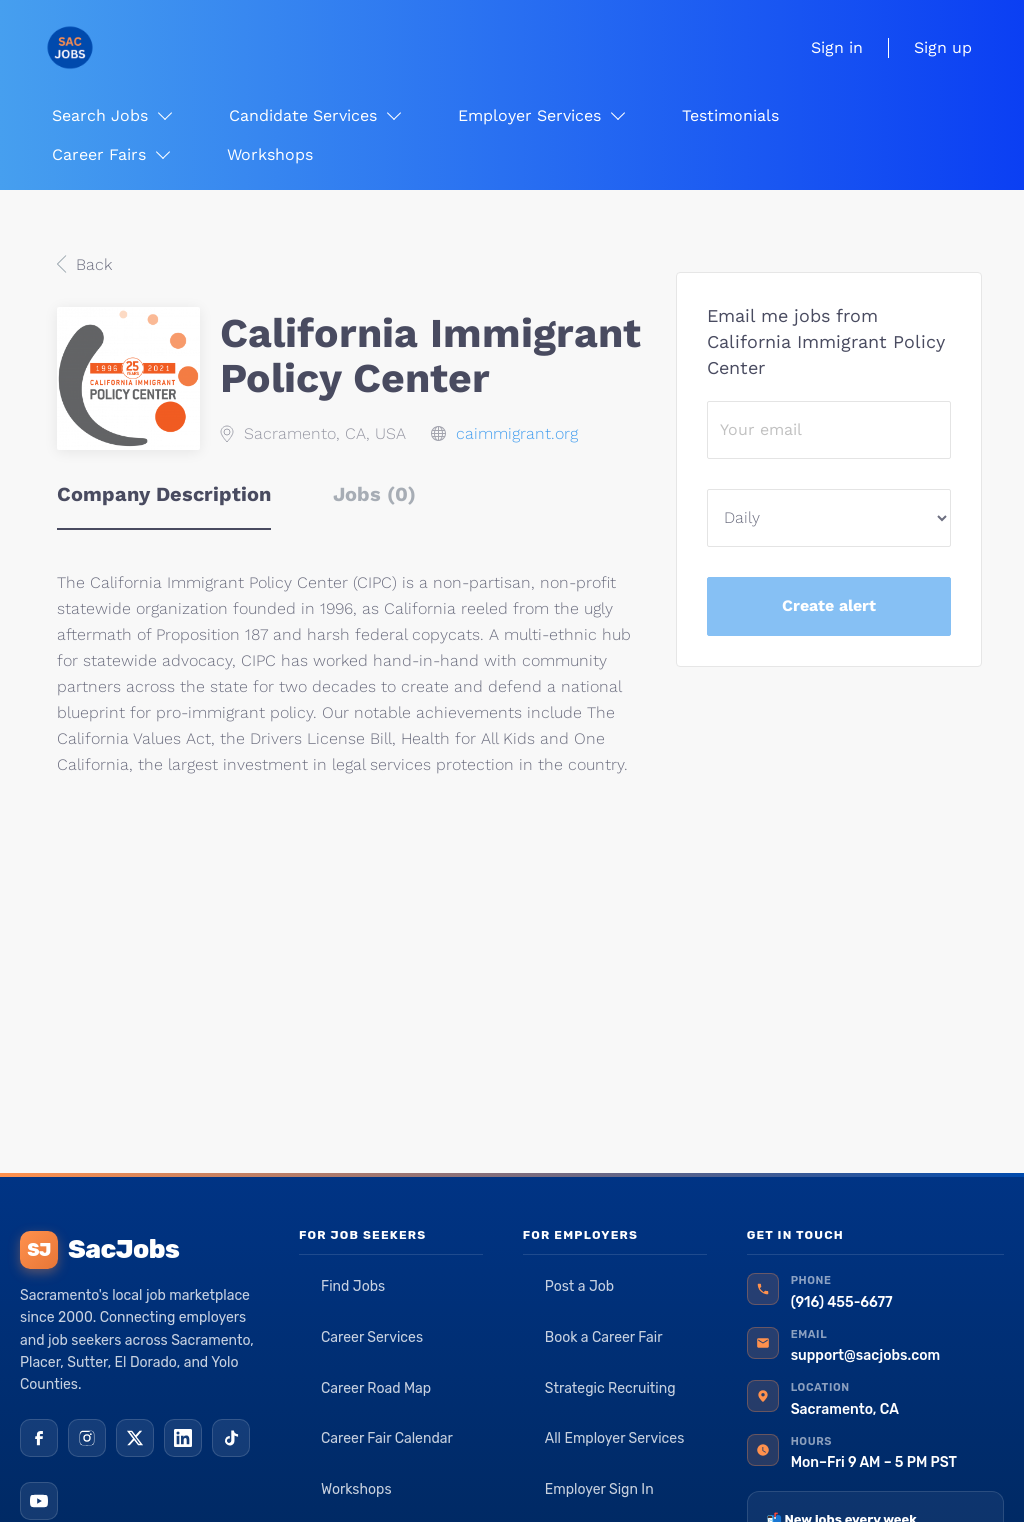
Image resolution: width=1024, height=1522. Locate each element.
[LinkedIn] (183, 1438)
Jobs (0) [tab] (374, 494)
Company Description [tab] (164, 494)
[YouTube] (39, 1501)
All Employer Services (615, 1438)
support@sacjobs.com (865, 1355)
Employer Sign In (599, 1489)
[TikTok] (231, 1438)
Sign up (943, 47)
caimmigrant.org (517, 433)
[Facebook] (39, 1438)
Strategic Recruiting (610, 1388)
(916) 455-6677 (842, 1302)
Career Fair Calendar (387, 1438)
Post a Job (579, 1286)
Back (91, 264)
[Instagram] (87, 1438)
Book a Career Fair (604, 1337)
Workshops (356, 1489)
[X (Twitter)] (135, 1438)
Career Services (372, 1337)
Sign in (837, 47)
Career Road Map (376, 1388)
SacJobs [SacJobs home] (99, 1250)
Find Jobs (353, 1286)
